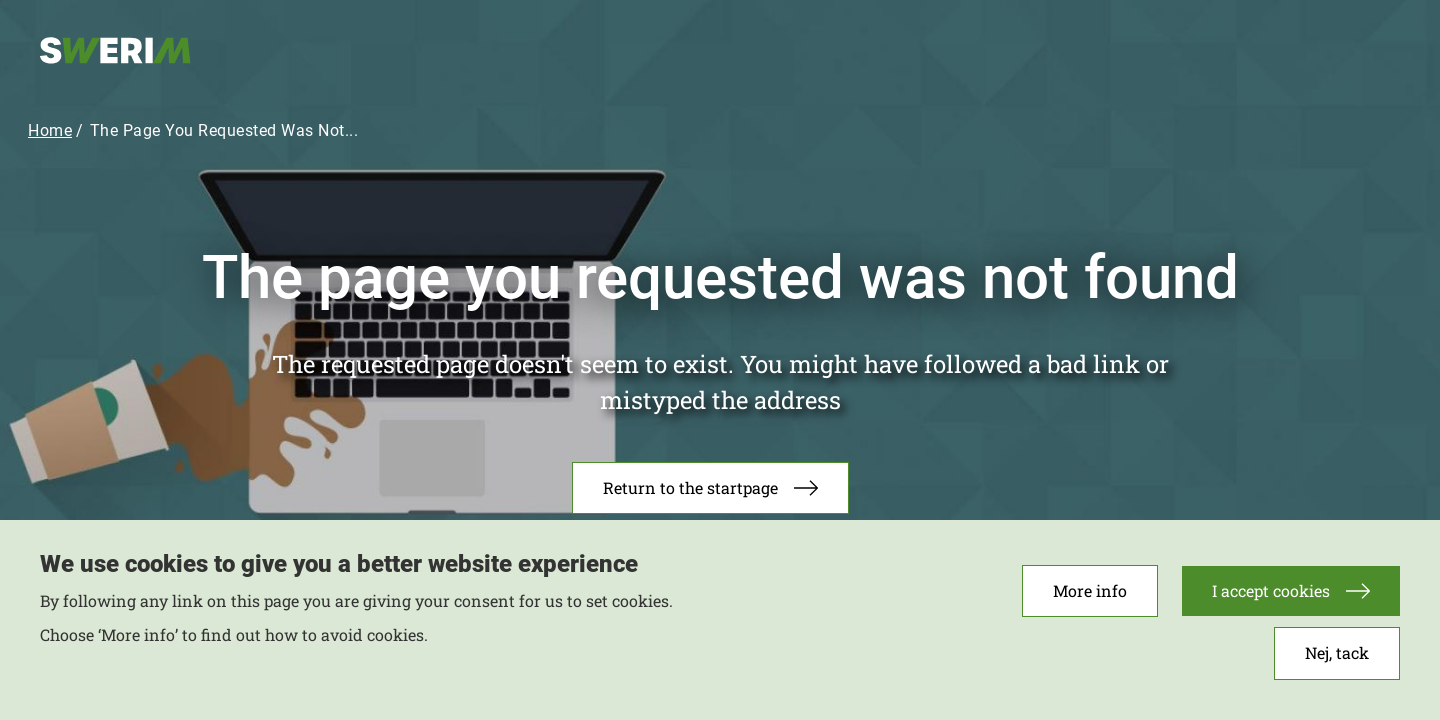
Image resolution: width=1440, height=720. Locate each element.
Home (50, 130)
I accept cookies (1271, 597)
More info (1090, 597)
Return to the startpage (690, 487)
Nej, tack (1337, 659)
